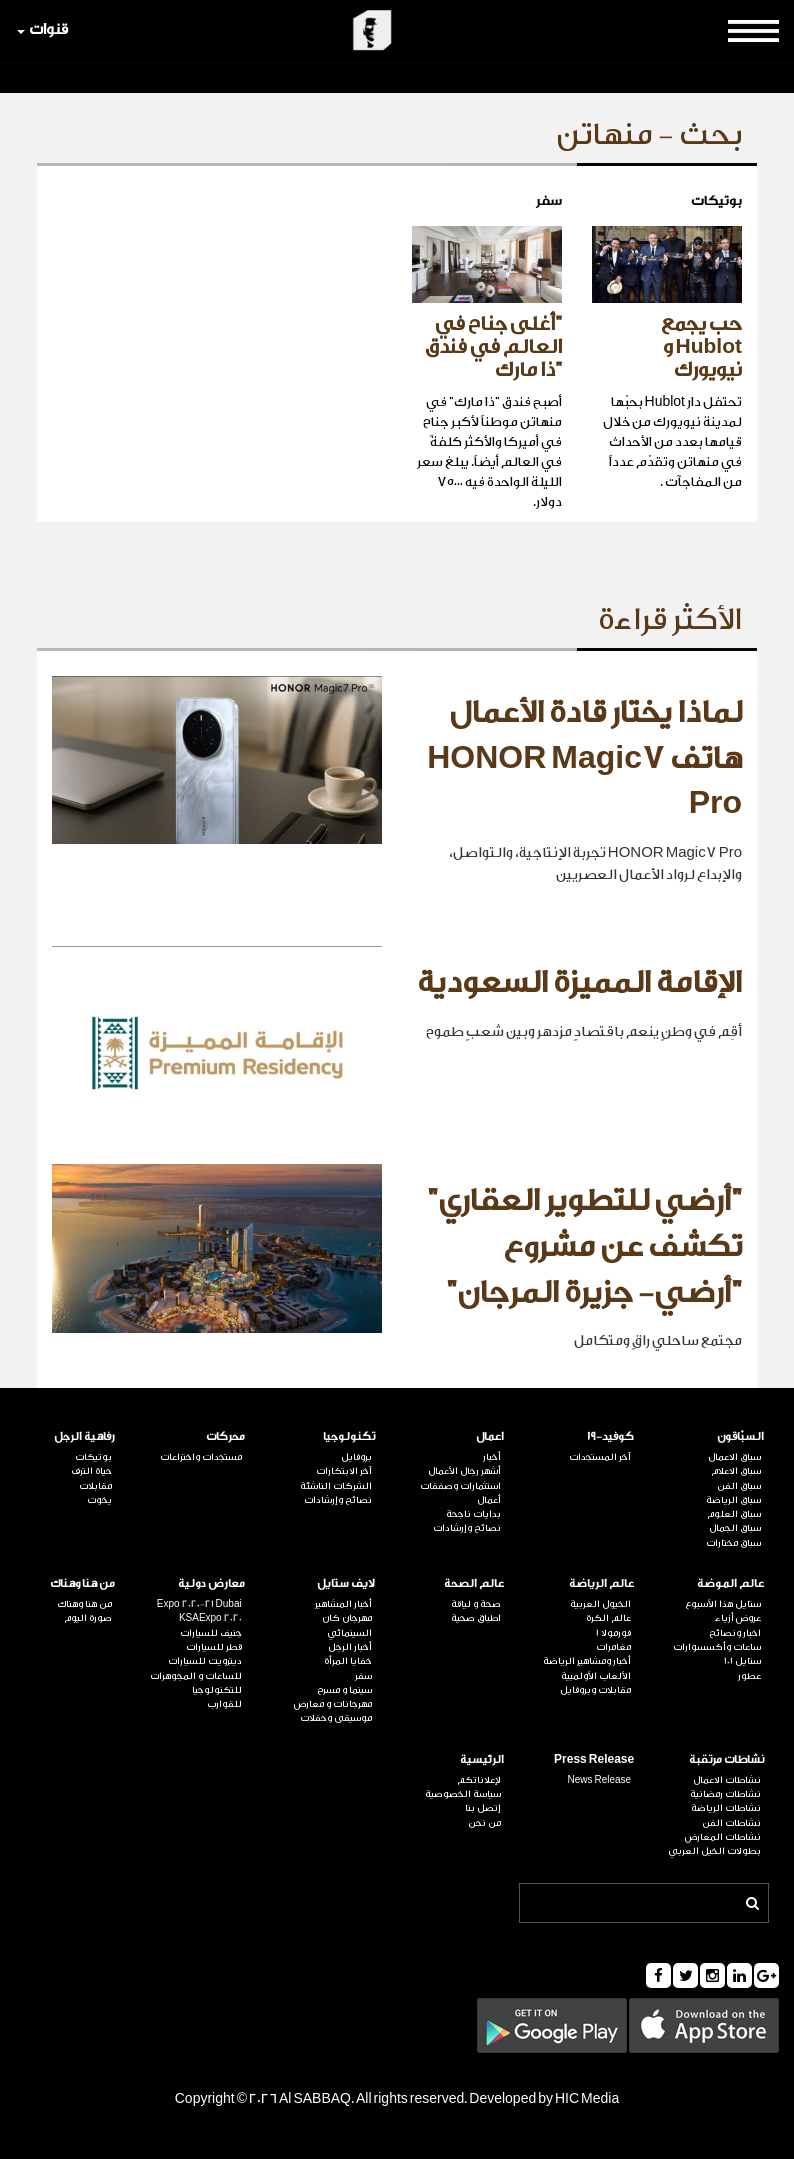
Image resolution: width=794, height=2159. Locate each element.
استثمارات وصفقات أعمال (460, 1493)
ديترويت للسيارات (205, 1661)
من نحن (484, 1823)
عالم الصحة (474, 1583)
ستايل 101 (742, 1661)
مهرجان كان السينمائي (347, 1625)
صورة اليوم (88, 1618)
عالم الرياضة (601, 1583)
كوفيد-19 (610, 1436)
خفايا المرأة (348, 1661)
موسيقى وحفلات (336, 1718)
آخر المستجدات (600, 1457)
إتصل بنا (483, 1808)
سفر (363, 1676)
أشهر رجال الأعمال (464, 1471)
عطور (749, 1676)
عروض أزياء (738, 1618)
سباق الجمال (735, 1528)
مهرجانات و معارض (333, 1704)
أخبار (492, 1457)
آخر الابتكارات (344, 1471)
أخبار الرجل (350, 1647)
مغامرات (613, 1647)
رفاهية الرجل (84, 1436)
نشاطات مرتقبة (726, 1759)
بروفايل (356, 1457)
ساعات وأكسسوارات (717, 1647)
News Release (599, 1780)
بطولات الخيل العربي (714, 1851)
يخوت (99, 1500)
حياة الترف (91, 1471)
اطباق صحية (476, 1618)
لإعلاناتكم (479, 1780)
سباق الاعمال (734, 1457)
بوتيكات (93, 1457)
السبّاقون (740, 1436)
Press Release (594, 1759)
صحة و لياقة (476, 1604)
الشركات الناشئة (336, 1486)
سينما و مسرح (344, 1690)
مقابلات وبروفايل (595, 1690)
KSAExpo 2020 (210, 1618)
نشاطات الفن (731, 1823)
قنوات (42, 29)
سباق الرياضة (733, 1500)
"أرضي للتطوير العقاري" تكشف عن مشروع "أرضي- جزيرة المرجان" (584, 1246)
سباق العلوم (734, 1514)
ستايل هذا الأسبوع (723, 1604)
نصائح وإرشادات (467, 1528)
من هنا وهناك (82, 1583)
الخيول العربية (600, 1604)
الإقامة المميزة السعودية (579, 983)
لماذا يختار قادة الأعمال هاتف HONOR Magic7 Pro (584, 758)
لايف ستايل (346, 1583)
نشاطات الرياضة (726, 1808)
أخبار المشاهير (343, 1604)
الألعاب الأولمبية (596, 1676)
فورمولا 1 (613, 1633)
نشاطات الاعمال (727, 1780)
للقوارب (224, 1704)
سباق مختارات (733, 1543)
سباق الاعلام (736, 1471)
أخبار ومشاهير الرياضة (587, 1661)
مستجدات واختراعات (201, 1457)
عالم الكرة (608, 1618)
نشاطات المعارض (723, 1837)
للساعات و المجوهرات (196, 1676)
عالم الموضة (730, 1583)
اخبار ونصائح (735, 1633)
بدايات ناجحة (473, 1514)
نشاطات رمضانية (725, 1794)
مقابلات (95, 1486)
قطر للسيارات (214, 1647)
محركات (225, 1436)
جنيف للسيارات (211, 1633)
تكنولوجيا (349, 1436)
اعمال (490, 1436)
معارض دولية (211, 1583)
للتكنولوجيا (217, 1690)
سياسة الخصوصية (463, 1794)
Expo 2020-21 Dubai (199, 1604)
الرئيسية (482, 1759)
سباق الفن (739, 1486)
